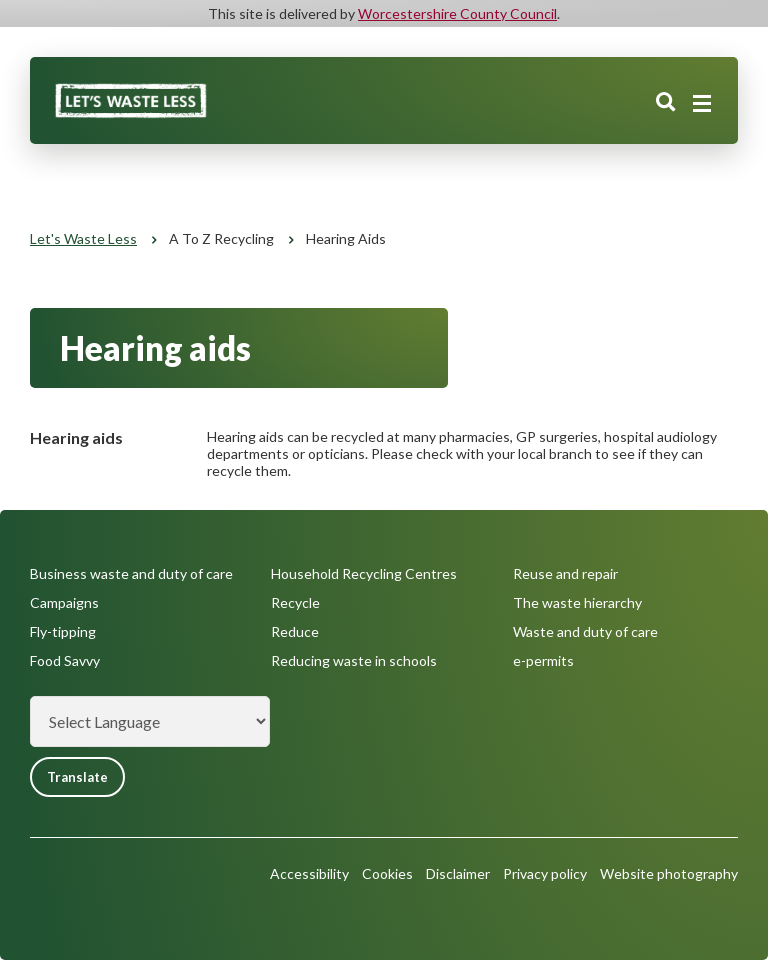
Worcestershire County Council (457, 13)
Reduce (295, 631)
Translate (77, 777)
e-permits (543, 660)
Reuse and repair (565, 573)
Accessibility (309, 873)
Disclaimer (458, 873)
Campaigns (64, 602)
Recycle (295, 602)
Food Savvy (65, 660)
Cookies (387, 873)
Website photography (669, 873)
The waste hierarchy (577, 602)
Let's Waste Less (83, 238)
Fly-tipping (63, 631)
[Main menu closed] (702, 104)
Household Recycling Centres (364, 573)
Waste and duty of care (585, 631)
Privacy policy (545, 873)
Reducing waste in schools (354, 660)
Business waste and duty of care (131, 573)
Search (666, 103)
